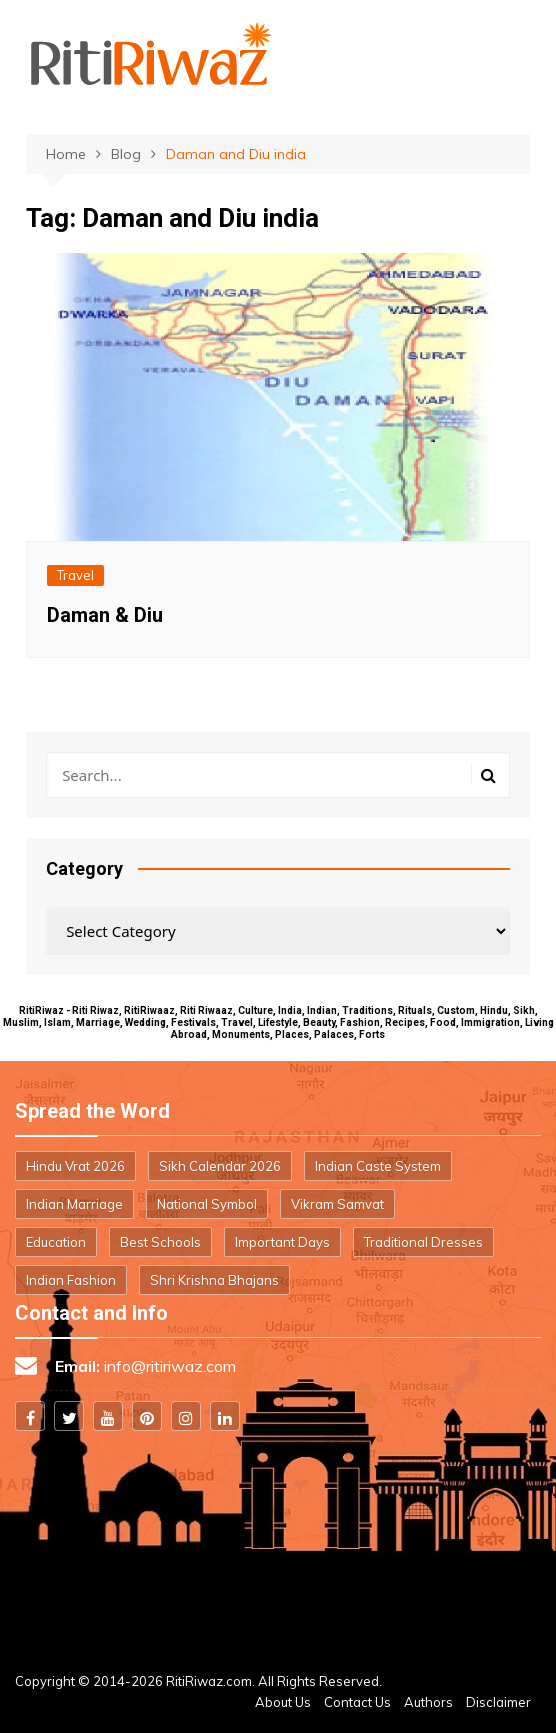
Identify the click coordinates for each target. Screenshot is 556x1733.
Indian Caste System (378, 1166)
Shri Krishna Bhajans (214, 1280)
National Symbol (207, 1204)
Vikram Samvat (337, 1204)
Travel (75, 575)
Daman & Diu (105, 615)
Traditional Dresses (423, 1242)
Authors (428, 1702)
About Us (283, 1702)
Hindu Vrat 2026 (75, 1166)
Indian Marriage (74, 1204)
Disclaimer (498, 1702)
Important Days (282, 1242)
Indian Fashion (71, 1280)
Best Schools (160, 1242)
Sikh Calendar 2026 (220, 1166)
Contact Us (357, 1702)
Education (56, 1242)
